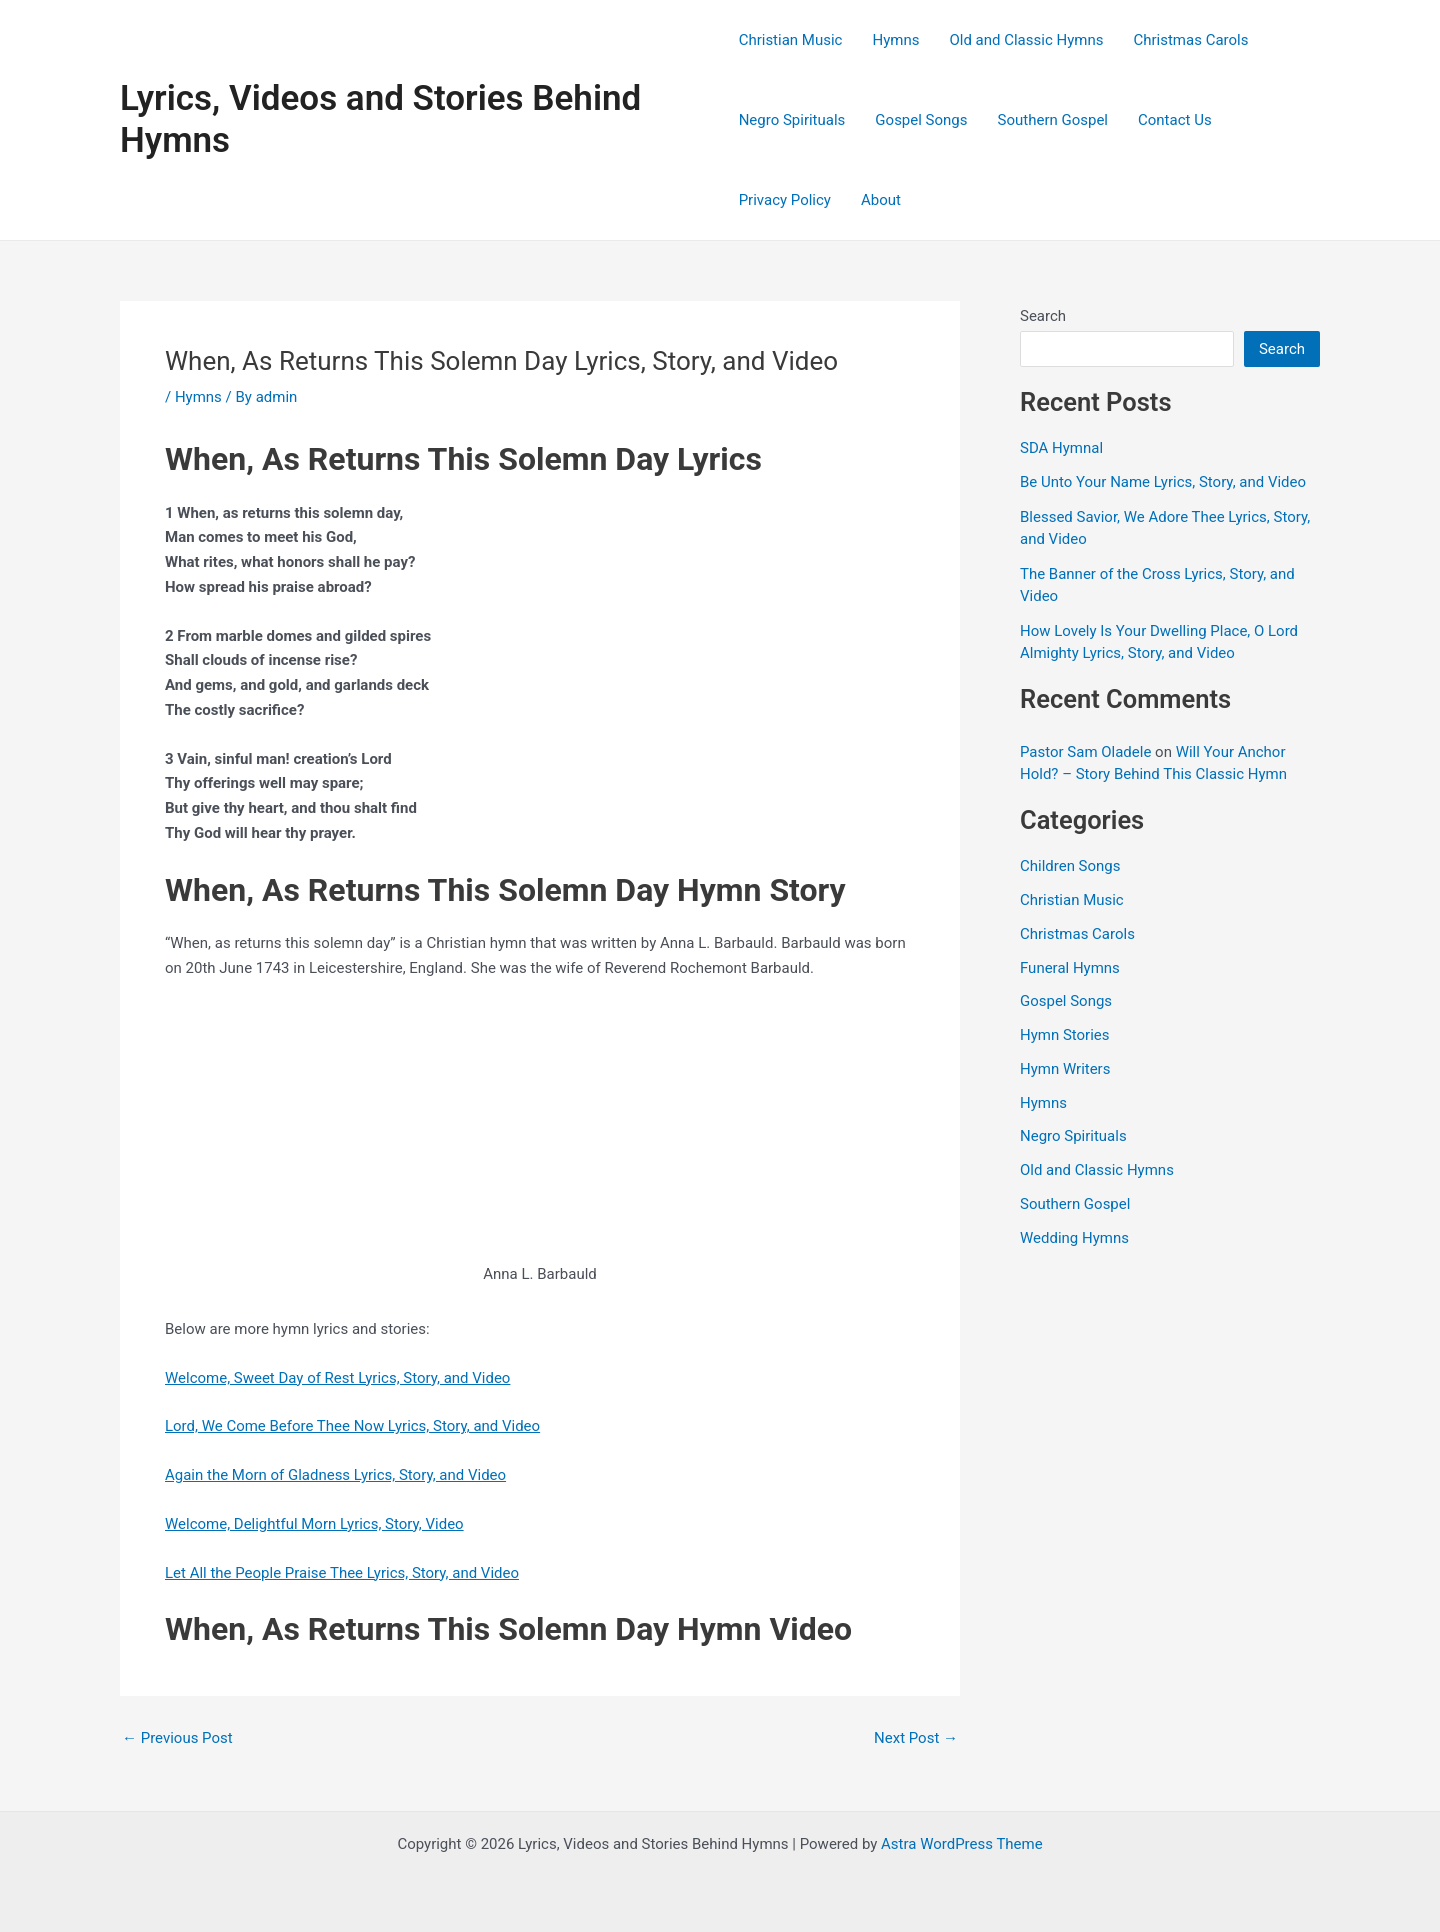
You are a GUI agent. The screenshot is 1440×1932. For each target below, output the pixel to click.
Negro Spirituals (792, 120)
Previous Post (177, 1738)
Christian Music (791, 40)
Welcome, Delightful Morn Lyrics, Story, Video (314, 1524)
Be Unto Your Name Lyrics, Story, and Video (1163, 482)
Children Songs (1070, 866)
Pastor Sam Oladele (1085, 752)
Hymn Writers (1065, 1069)
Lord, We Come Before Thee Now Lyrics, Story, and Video (353, 1426)
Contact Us (1175, 120)
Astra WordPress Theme (962, 1844)
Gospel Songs (921, 120)
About (881, 200)
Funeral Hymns (1070, 968)
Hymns (895, 40)
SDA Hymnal (1061, 448)
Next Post (916, 1738)
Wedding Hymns (1074, 1238)
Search (1043, 316)
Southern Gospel (1053, 120)
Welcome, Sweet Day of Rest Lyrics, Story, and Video (338, 1378)
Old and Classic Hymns (1026, 40)
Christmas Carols (1190, 40)
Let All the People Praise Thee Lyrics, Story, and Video (342, 1573)
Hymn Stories (1065, 1035)
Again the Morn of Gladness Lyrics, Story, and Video (335, 1475)
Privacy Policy (785, 200)
